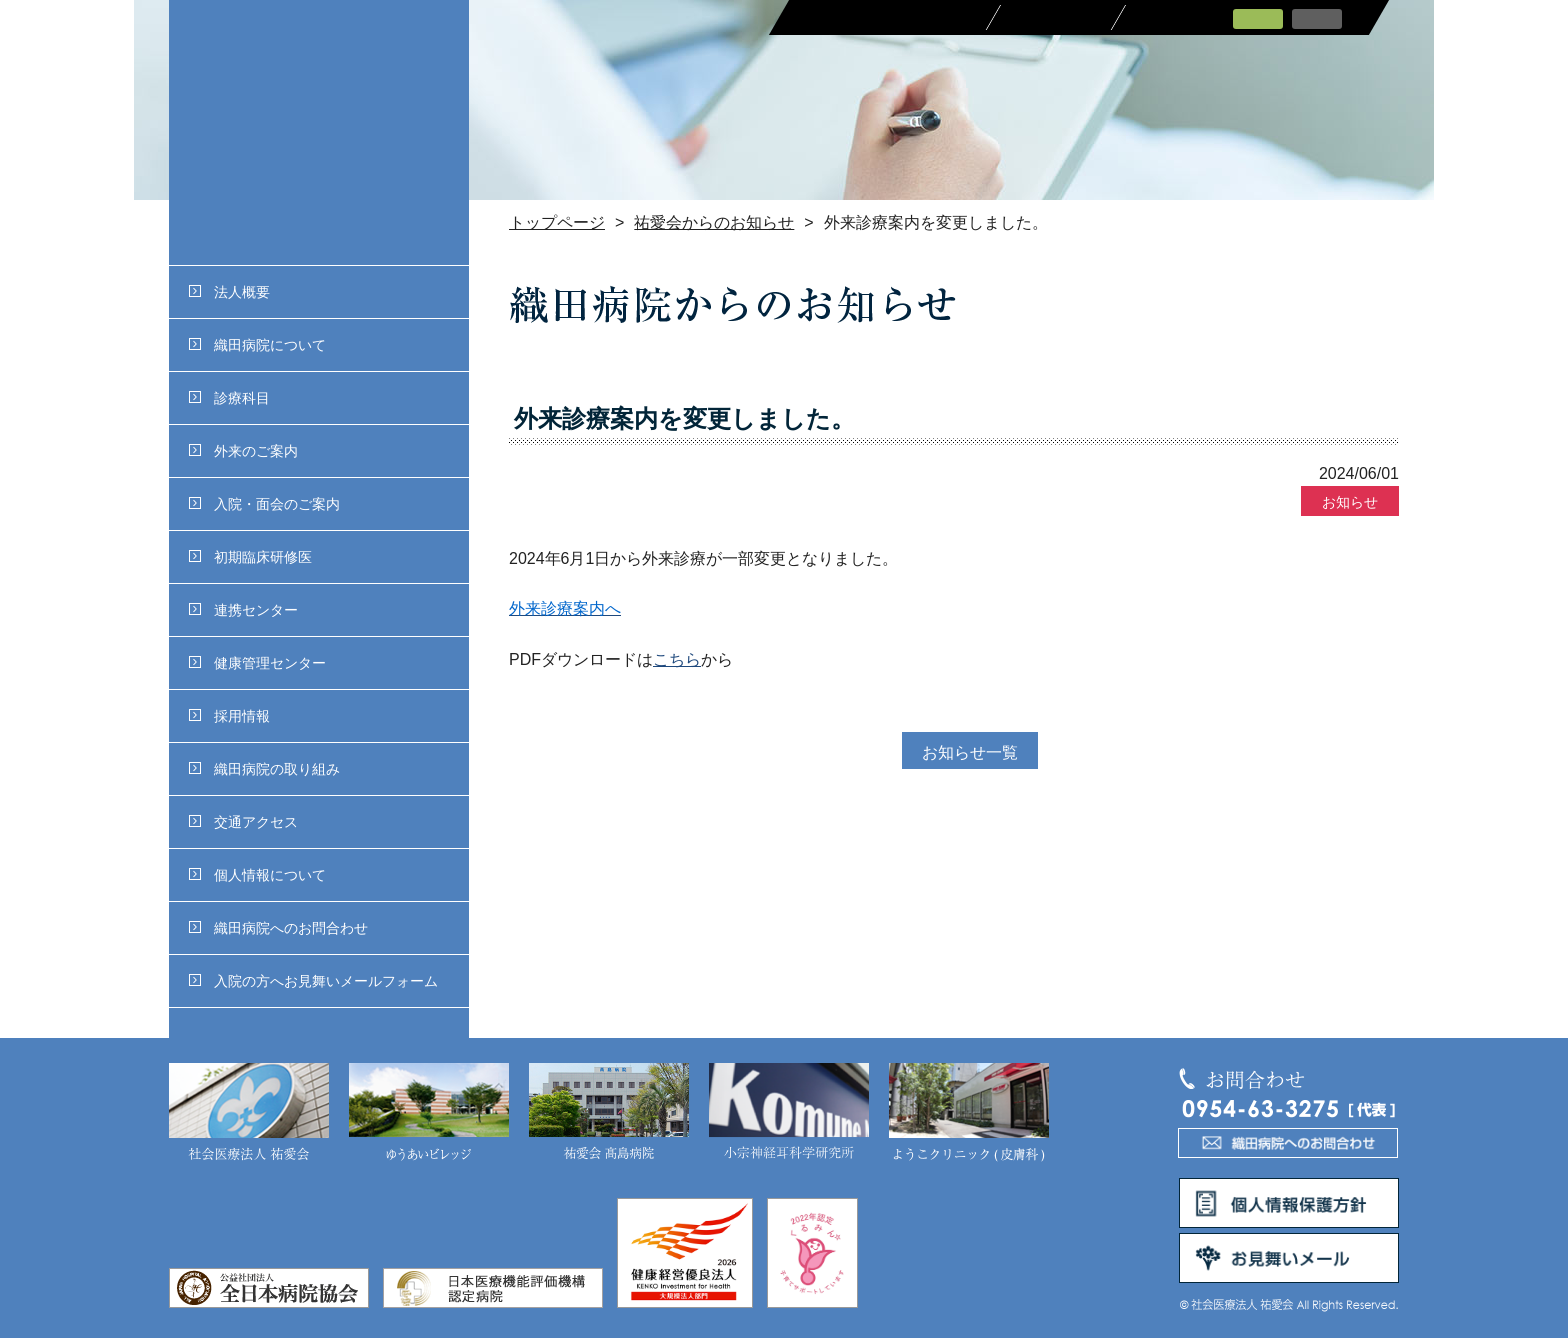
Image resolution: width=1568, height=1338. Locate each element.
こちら (677, 659)
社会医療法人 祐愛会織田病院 (319, 132)
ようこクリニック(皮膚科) (969, 1113)
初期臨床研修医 (250, 557)
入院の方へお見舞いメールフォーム (313, 981)
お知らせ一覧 (970, 752)
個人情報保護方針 (1289, 1203)
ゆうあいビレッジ (429, 1113)
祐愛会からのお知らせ (714, 222)
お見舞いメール (1289, 1258)
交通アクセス (243, 822)
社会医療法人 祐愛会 (249, 1113)
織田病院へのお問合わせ (278, 928)
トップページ (557, 222)
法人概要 (229, 292)
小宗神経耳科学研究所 (789, 1113)
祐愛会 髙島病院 (609, 1113)
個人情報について (257, 875)
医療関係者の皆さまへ (886, 17)
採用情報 (229, 716)
